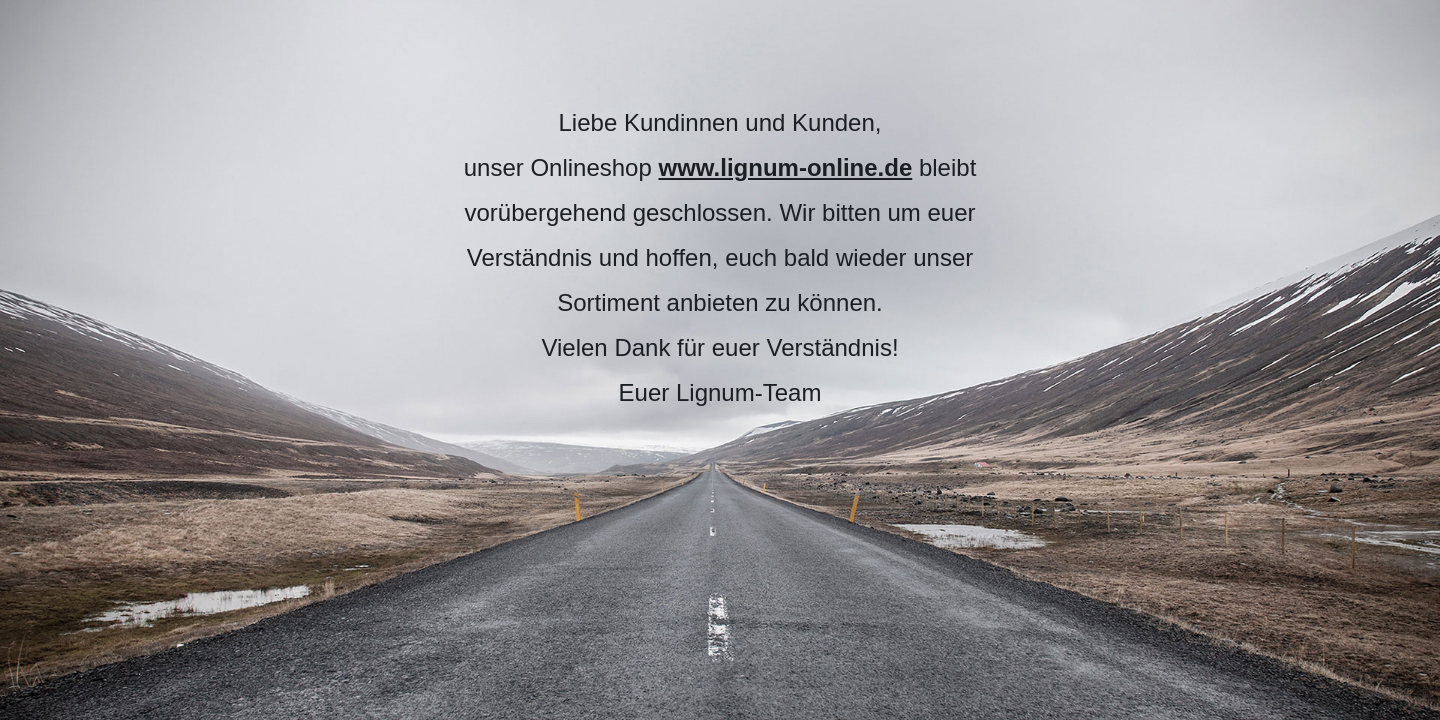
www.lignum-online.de (785, 167)
